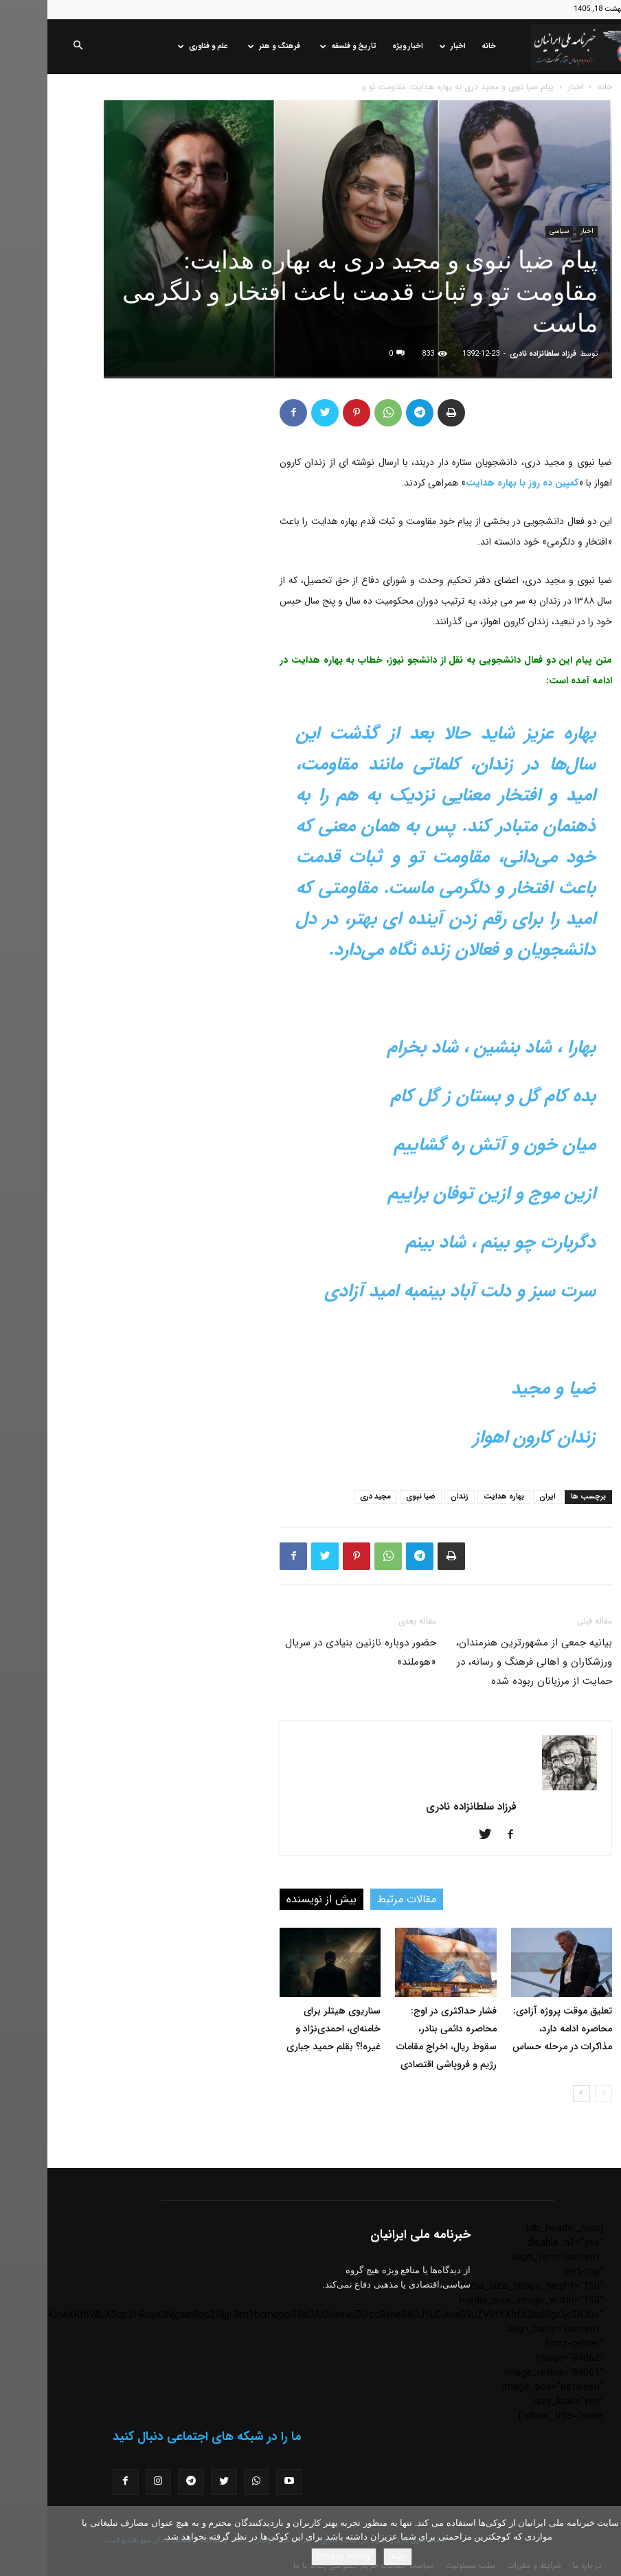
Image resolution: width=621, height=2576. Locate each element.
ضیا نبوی (373, 1497)
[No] (604, 2541)
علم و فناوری (156, 46)
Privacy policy (296, 2556)
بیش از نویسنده (274, 1899)
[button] (30, 46)
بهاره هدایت (456, 1497)
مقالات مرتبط (359, 1899)
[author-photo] (522, 1787)
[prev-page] (556, 2093)
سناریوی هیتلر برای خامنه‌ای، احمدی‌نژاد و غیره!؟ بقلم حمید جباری (286, 2028)
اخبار (405, 46)
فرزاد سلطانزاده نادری (495, 354)
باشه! (350, 2556)
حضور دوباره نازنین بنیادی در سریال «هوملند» (313, 1652)
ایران (500, 1497)
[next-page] (534, 2093)
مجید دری (328, 1497)
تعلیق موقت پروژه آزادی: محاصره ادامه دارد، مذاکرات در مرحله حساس (515, 2028)
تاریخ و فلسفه (301, 46)
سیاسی (511, 231)
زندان (412, 1497)
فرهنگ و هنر (227, 46)
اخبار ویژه (360, 46)
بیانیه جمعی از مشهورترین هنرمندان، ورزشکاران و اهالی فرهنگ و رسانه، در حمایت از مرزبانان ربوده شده (487, 1661)
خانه (441, 46)
